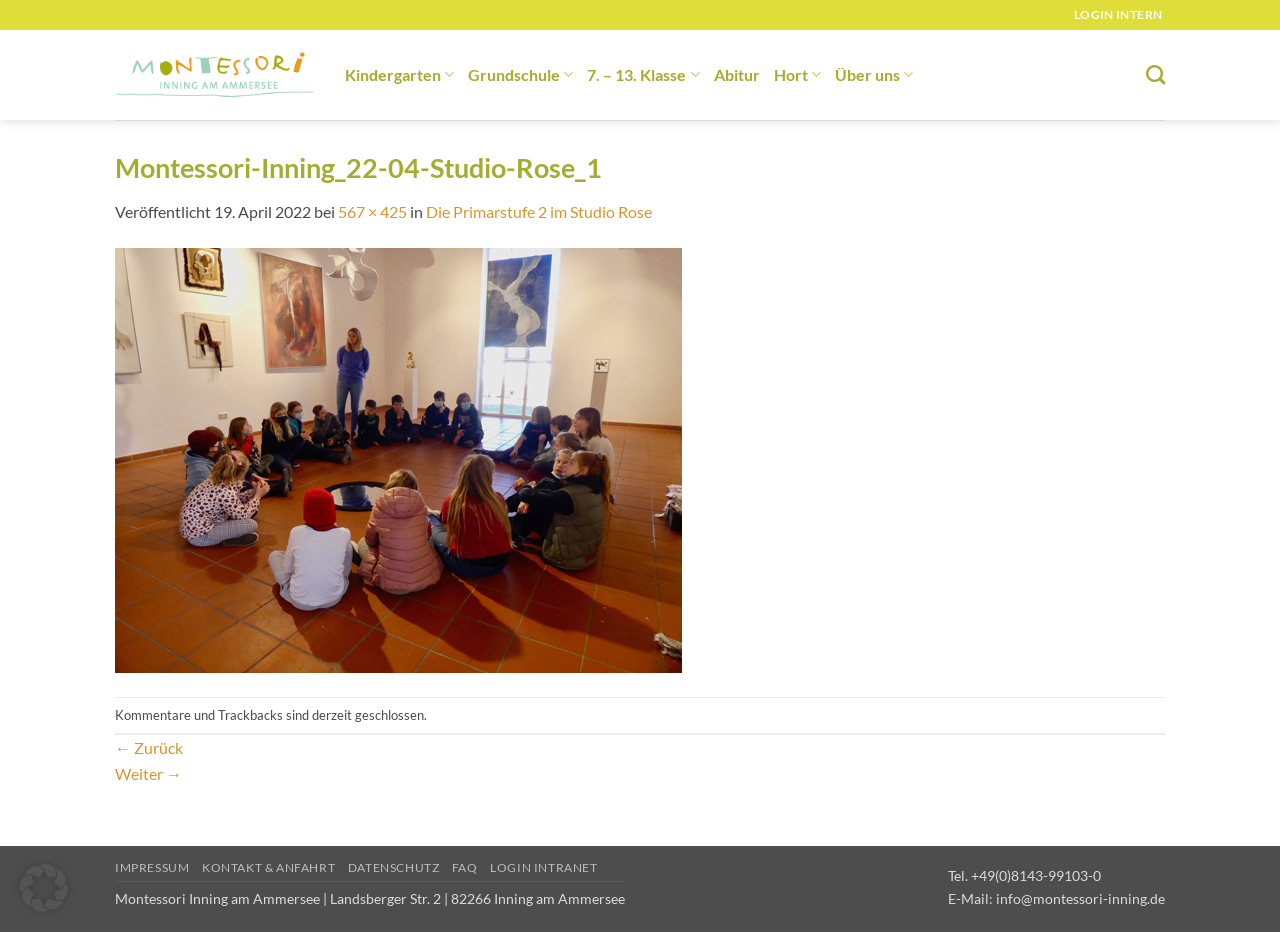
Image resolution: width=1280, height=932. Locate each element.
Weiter (148, 773)
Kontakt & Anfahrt (268, 867)
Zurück (149, 747)
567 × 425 (372, 211)
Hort (797, 74)
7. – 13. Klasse (643, 74)
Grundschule (520, 74)
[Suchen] (1155, 74)
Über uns (874, 74)
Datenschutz (394, 867)
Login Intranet (544, 867)
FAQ (465, 867)
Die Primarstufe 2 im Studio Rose (539, 211)
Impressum (152, 867)
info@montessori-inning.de (1080, 898)
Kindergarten (399, 74)
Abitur (737, 74)
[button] (44, 888)
